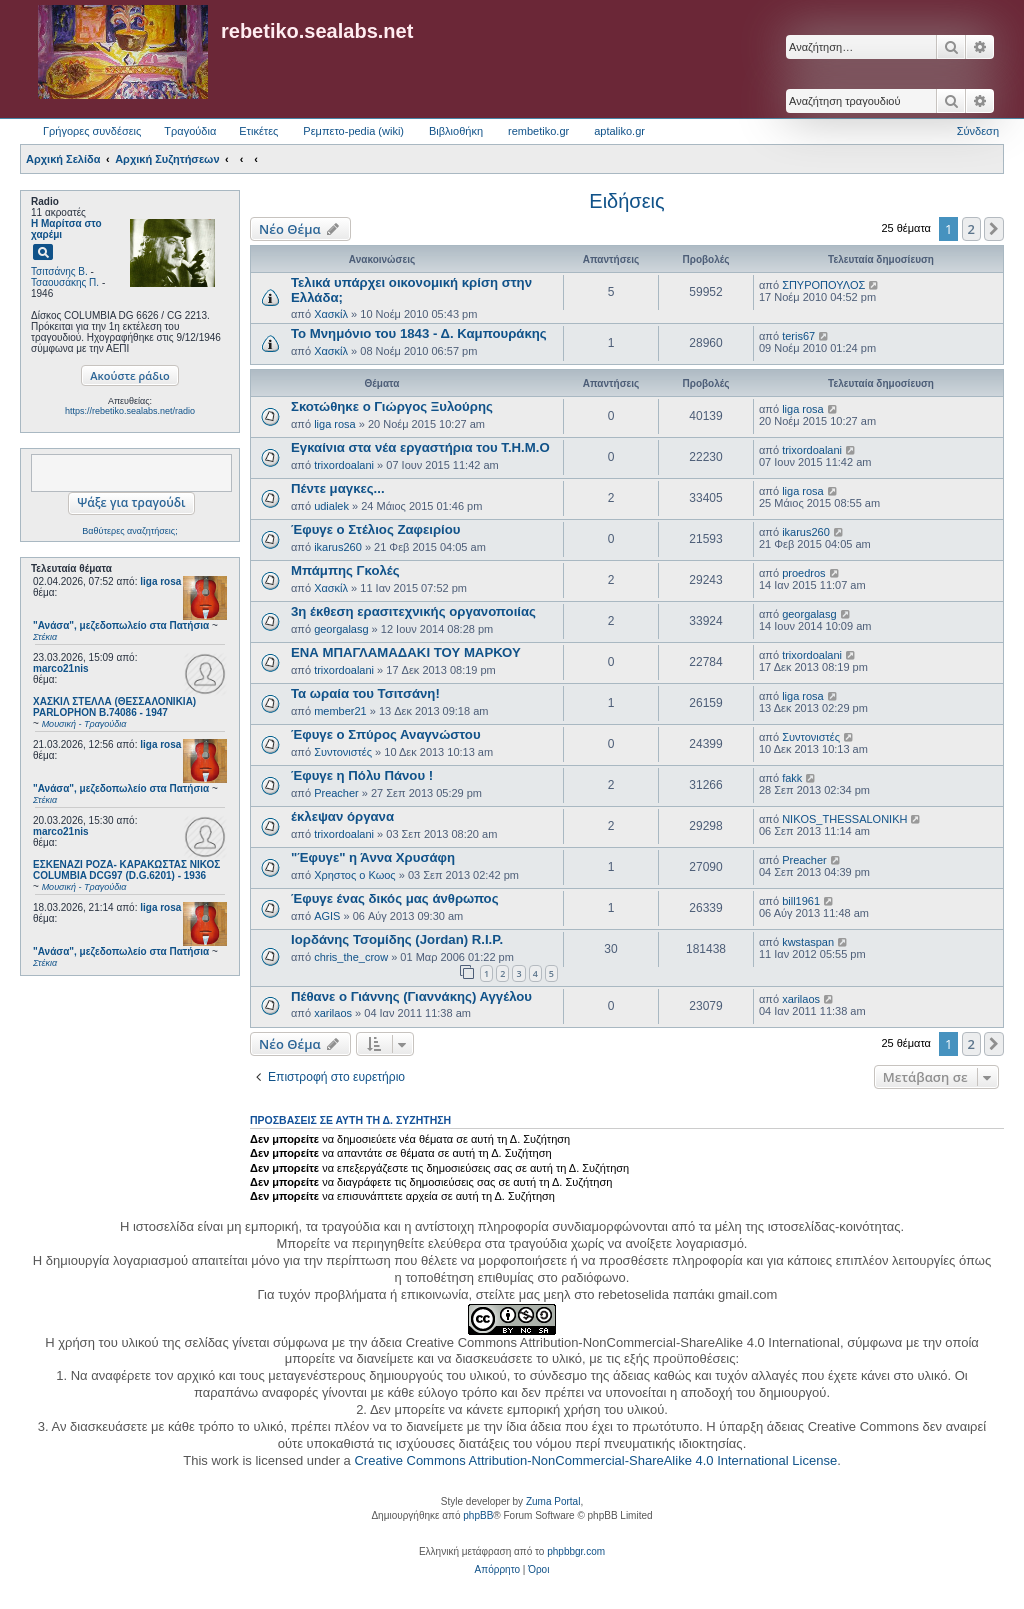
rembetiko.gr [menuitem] (538, 131)
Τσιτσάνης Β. (59, 271)
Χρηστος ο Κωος (355, 875)
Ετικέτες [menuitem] (258, 131)
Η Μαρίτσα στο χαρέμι (66, 229)
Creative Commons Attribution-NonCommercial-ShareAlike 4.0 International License (595, 1460)
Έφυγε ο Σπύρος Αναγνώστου (386, 734)
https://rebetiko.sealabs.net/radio (130, 411)
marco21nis (61, 668)
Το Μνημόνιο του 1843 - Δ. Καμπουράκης (419, 333)
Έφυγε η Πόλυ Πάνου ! (362, 775)
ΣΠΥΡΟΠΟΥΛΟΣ (823, 285)
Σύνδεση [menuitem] (978, 131)
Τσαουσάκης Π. (65, 282)
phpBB (478, 1515)
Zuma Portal (553, 1501)
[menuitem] (497, 1570)
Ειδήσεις (626, 201)
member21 (340, 711)
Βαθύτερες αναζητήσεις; (129, 531)
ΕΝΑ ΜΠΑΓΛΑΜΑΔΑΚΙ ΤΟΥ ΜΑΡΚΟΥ (406, 652)
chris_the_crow (351, 957)
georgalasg (341, 629)
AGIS (327, 916)
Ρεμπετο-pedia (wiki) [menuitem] (353, 131)
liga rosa (160, 581)
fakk (792, 778)
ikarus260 (338, 547)
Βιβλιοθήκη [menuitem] (456, 131)
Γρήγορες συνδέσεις (92, 131)
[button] (994, 229)
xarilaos (333, 1013)
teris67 (798, 336)
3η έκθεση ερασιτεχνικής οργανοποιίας (413, 611)
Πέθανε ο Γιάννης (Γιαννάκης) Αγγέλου (411, 996)
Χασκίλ (331, 314)
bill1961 (801, 901)
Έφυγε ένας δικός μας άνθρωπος (395, 898)
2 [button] (971, 229)
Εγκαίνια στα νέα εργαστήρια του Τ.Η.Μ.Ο (420, 447)
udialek (331, 506)
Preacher (336, 793)
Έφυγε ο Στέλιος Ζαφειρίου (376, 529)
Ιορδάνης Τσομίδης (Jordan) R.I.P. (397, 939)
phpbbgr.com (576, 1551)
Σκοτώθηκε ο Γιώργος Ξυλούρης (392, 406)
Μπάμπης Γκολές (345, 570)
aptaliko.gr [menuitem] (619, 131)
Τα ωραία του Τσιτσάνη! (365, 693)
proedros (803, 573)
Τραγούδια (190, 131)
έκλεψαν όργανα (342, 816)
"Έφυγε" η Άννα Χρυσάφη (373, 857)
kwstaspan (808, 942)
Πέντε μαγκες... (338, 488)
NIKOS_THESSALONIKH (844, 819)
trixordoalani (344, 465)
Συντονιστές (343, 752)
